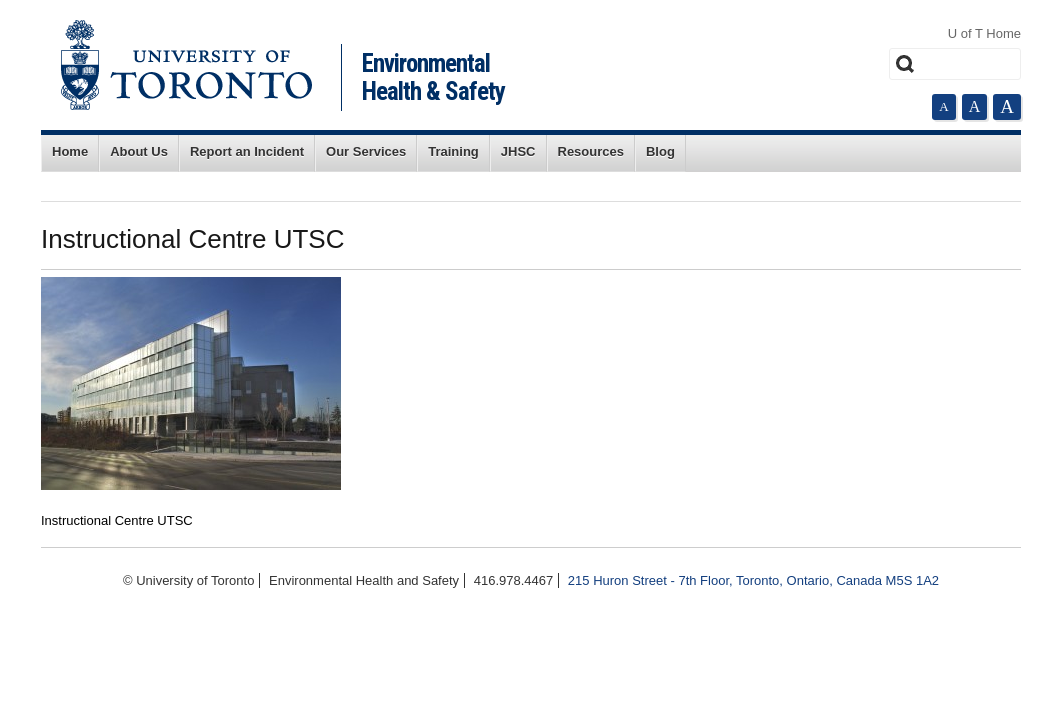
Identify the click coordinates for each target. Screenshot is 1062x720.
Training (453, 151)
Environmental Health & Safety (433, 77)
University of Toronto (186, 65)
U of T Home (984, 33)
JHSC (518, 151)
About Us (139, 151)
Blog (660, 151)
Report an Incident (247, 151)
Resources (591, 151)
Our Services (366, 151)
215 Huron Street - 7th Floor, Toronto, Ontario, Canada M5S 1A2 (753, 580)
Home (70, 151)
